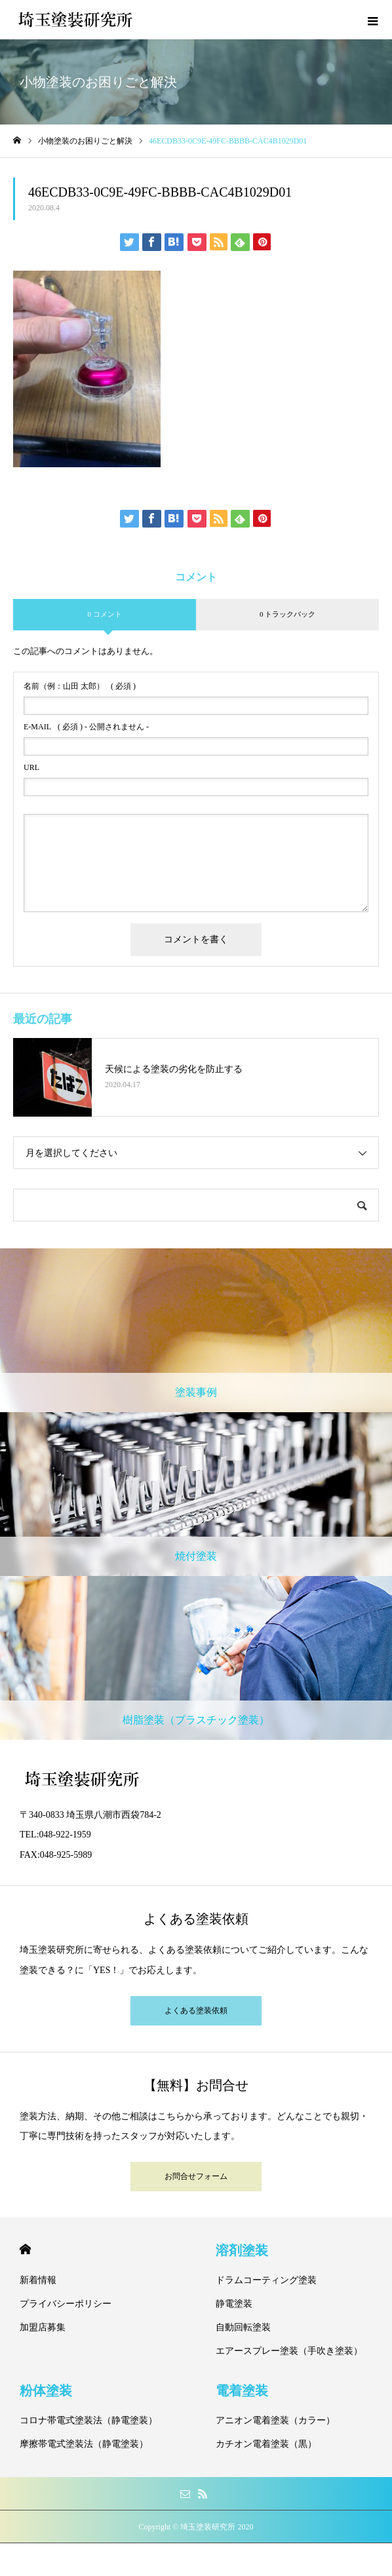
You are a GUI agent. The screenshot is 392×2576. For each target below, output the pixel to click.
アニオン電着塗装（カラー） (275, 2420)
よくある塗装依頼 (196, 2010)
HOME (25, 2249)
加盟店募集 (43, 2327)
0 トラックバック (287, 614)
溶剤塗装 (242, 2250)
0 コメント (104, 614)
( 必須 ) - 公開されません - (86, 727)
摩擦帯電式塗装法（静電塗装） (84, 2444)
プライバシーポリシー (65, 2304)
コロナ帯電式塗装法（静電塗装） (88, 2420)
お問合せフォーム (196, 2176)
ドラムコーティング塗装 (266, 2280)
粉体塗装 (46, 2390)
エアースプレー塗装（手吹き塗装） (289, 2351)
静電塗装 (234, 2304)
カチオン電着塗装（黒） (266, 2444)
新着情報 (38, 2280)
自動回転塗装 (243, 2327)
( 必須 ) (80, 686)
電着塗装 (242, 2390)
